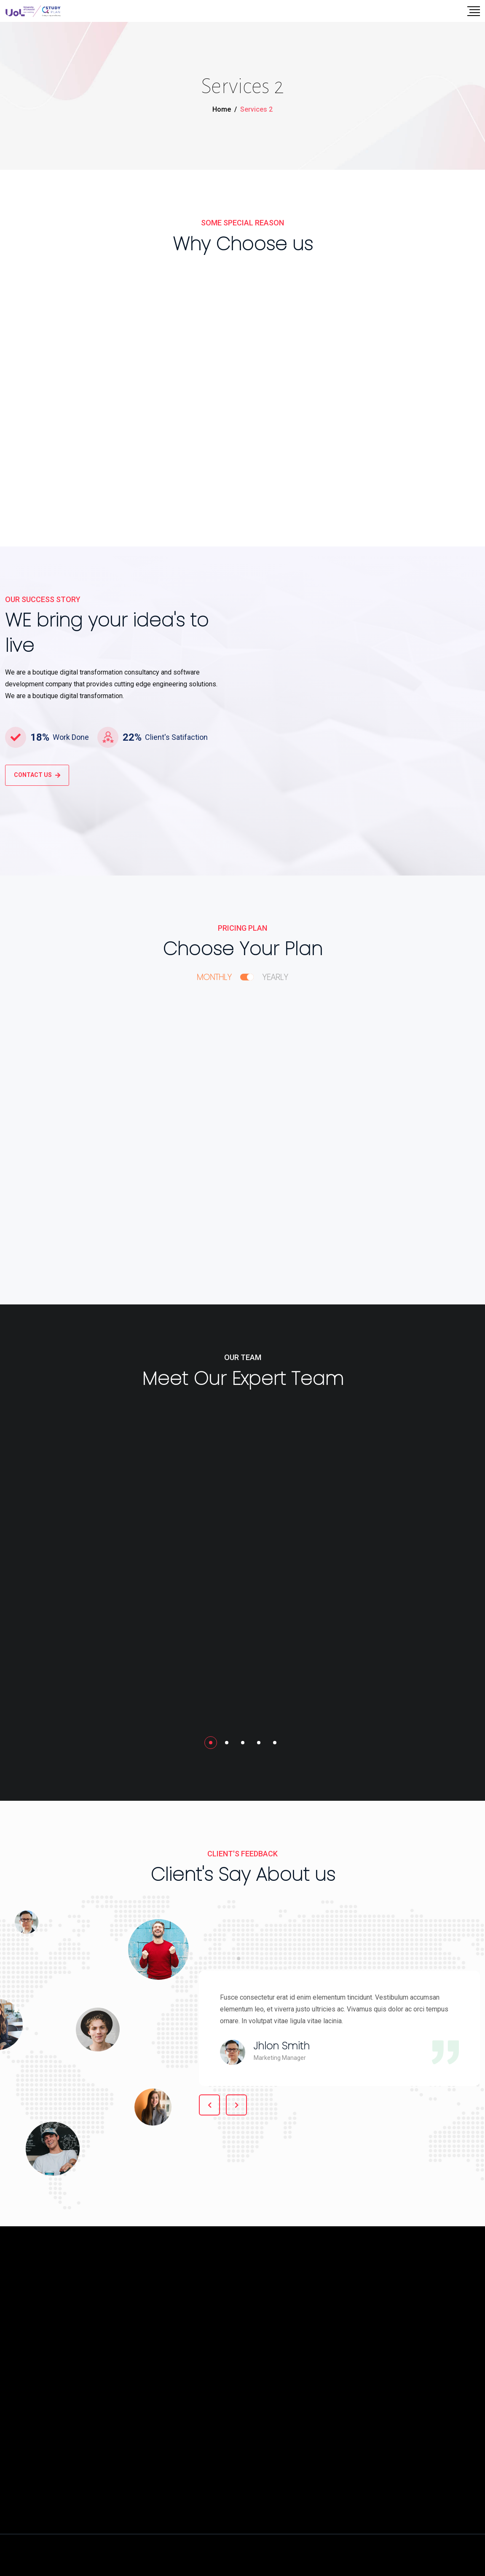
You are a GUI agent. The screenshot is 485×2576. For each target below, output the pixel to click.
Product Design (52, 343)
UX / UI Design (212, 347)
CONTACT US (37, 774)
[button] (210, 1742)
